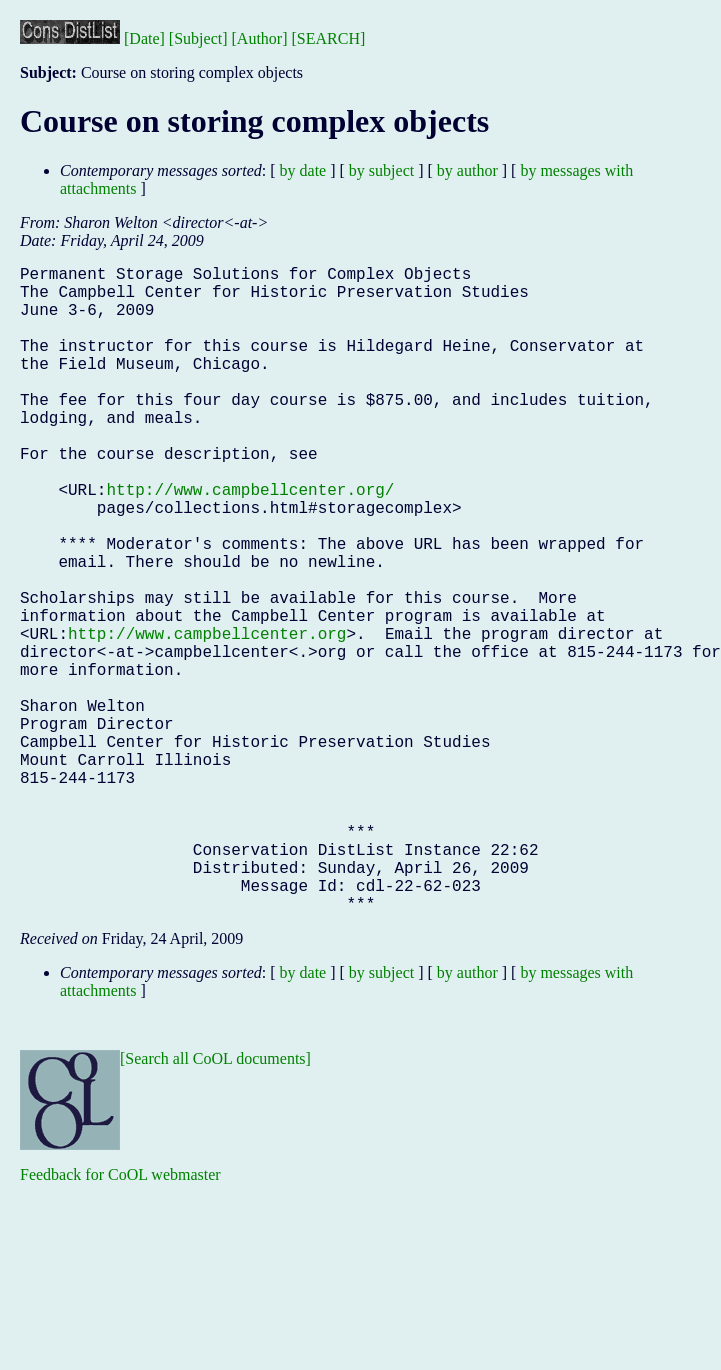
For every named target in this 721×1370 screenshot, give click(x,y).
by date (303, 170)
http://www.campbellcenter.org (207, 717)
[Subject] (198, 38)
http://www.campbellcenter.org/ (250, 541)
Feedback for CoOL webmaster (120, 1318)
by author (467, 170)
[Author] (260, 38)
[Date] (144, 38)
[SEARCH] (329, 38)
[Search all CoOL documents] (215, 1202)
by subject (381, 170)
